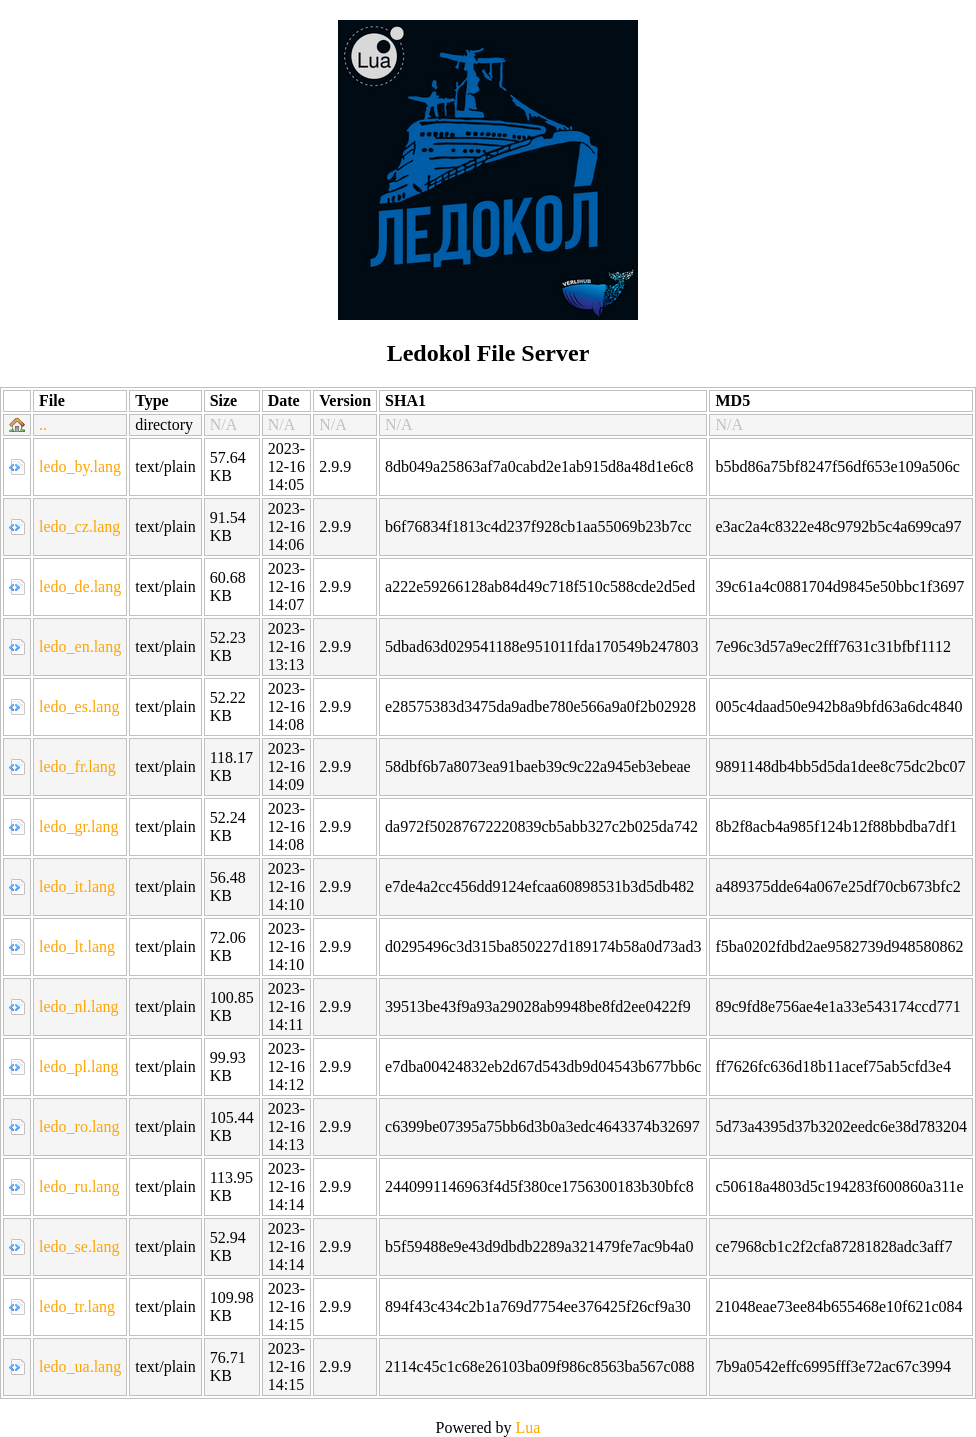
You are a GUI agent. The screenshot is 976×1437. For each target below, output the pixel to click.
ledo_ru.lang (79, 1186)
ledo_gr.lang (79, 826)
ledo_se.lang (79, 1246)
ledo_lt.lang (77, 946)
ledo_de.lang (80, 586)
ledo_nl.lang (79, 1006)
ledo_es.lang (79, 706)
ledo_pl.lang (79, 1066)
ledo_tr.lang (77, 1306)
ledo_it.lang (77, 886)
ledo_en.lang (80, 646)
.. (43, 424)
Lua (528, 1427)
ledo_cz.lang (79, 526)
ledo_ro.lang (79, 1126)
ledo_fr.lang (77, 766)
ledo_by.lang (80, 466)
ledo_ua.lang (80, 1366)
